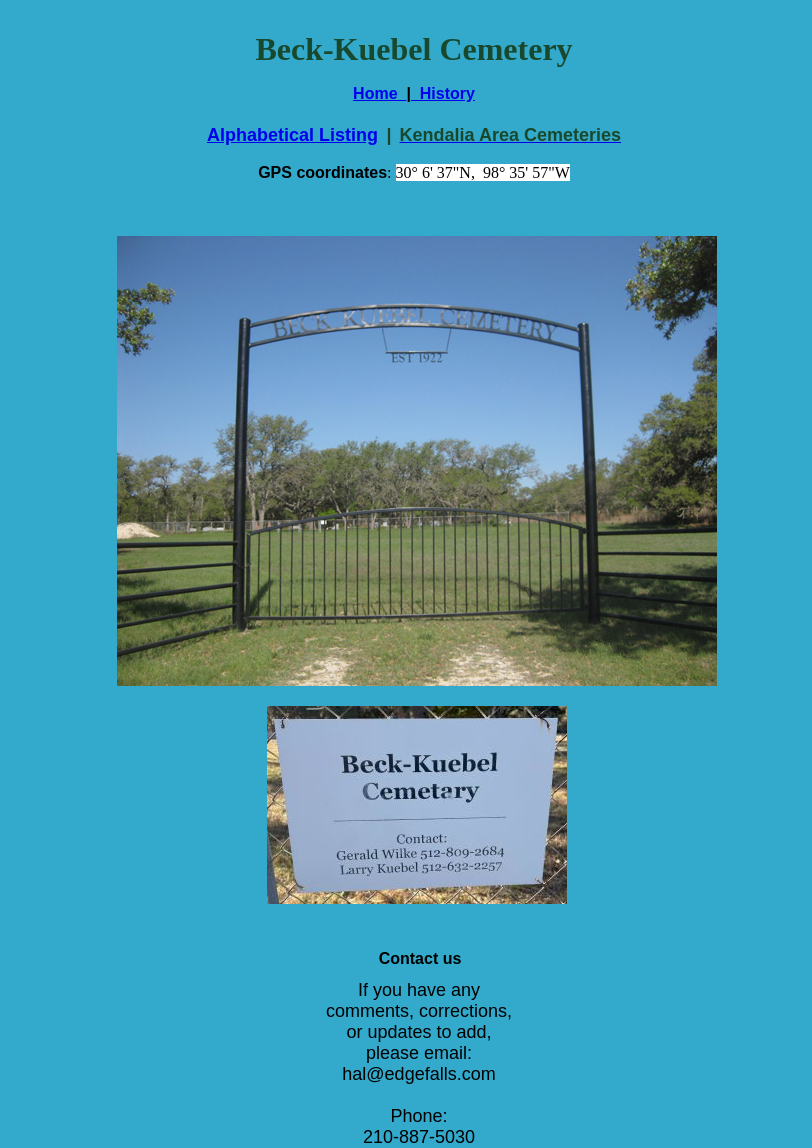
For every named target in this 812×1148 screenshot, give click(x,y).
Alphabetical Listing (292, 135)
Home (379, 93)
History (443, 93)
